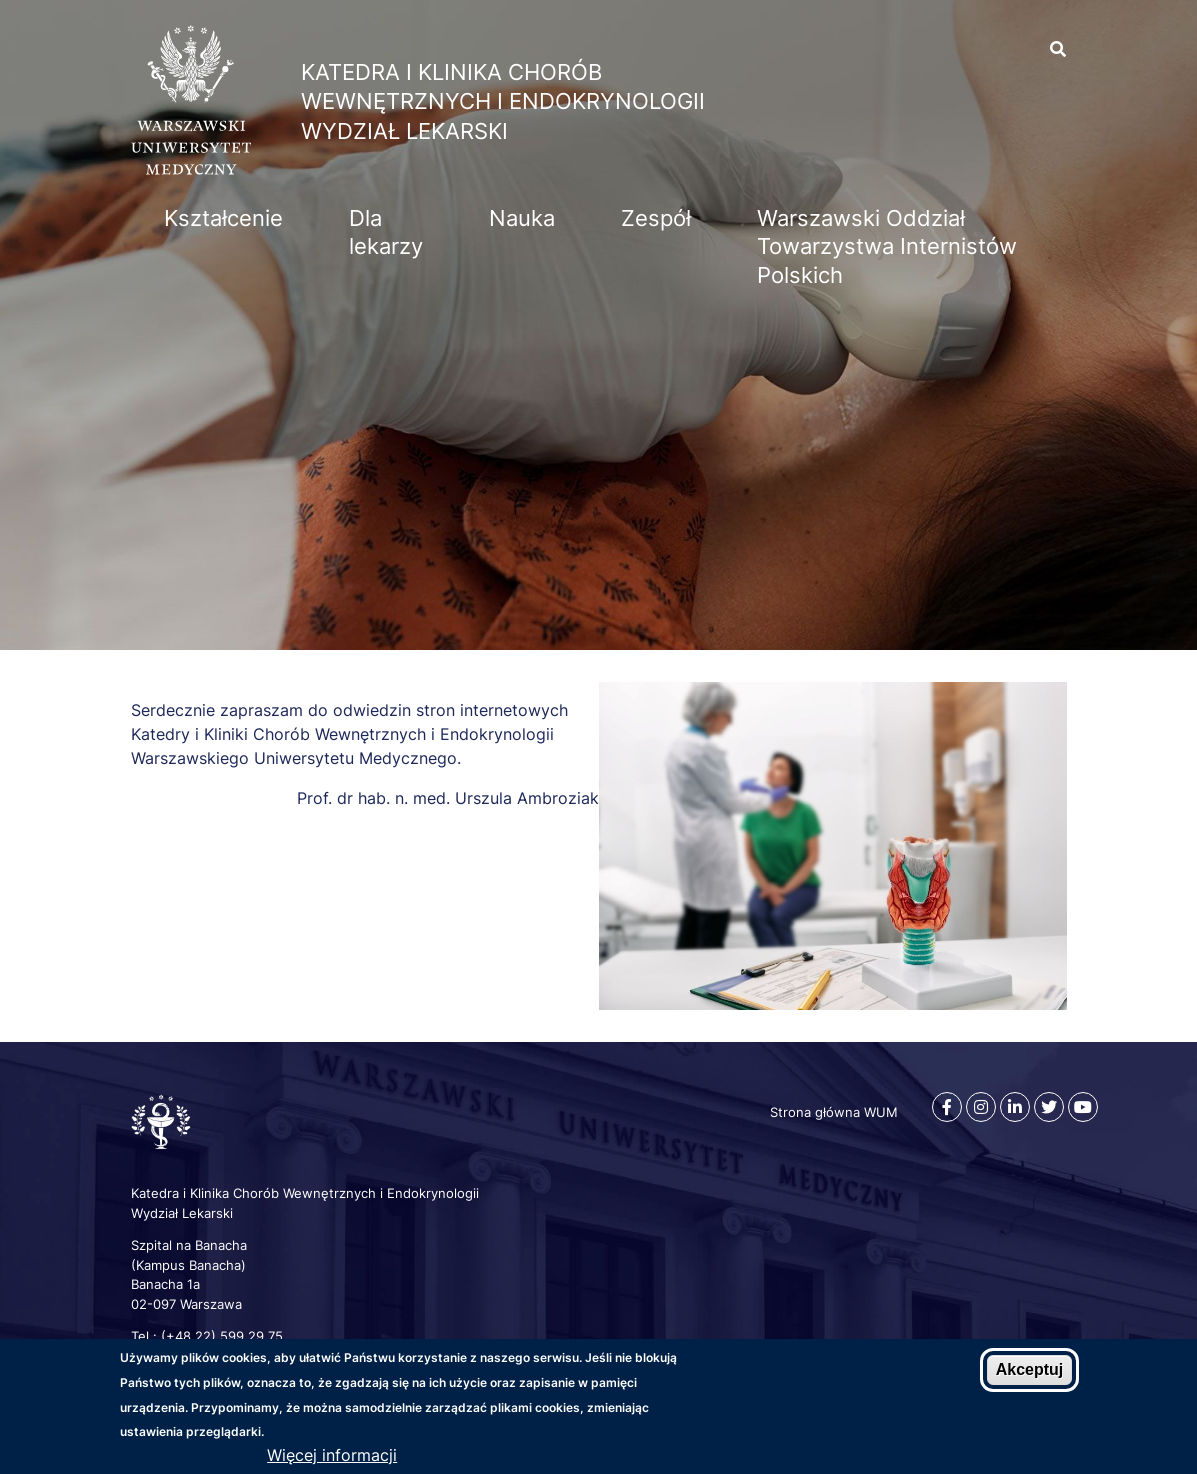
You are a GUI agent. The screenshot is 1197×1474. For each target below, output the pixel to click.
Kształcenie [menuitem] (223, 218)
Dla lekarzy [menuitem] (386, 232)
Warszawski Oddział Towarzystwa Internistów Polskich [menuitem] (887, 246)
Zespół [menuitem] (656, 218)
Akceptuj (1030, 1370)
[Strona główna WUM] (191, 169)
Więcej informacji (332, 1455)
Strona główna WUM (834, 1112)
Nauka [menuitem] (522, 218)
